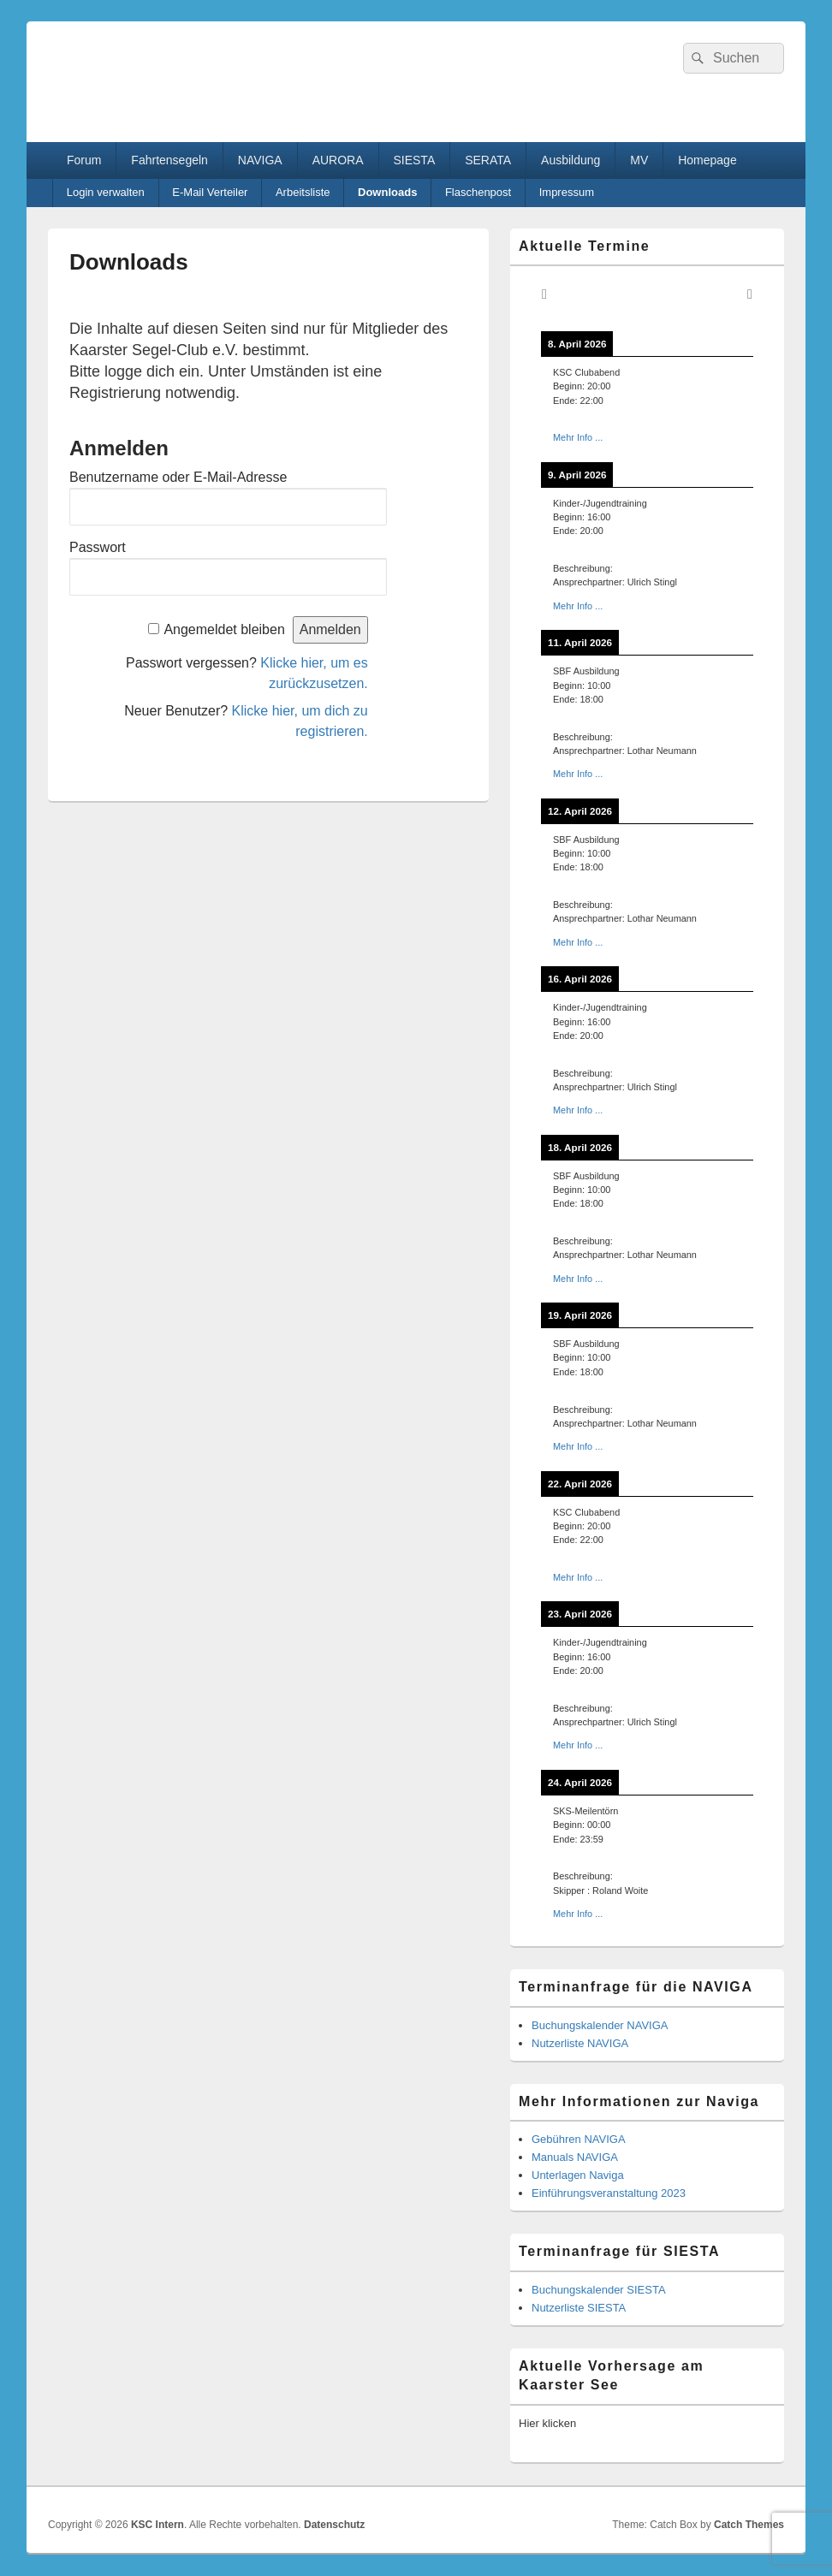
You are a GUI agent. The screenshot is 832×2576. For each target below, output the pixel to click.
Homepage (707, 160)
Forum (84, 160)
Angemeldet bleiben (223, 629)
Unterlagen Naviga (578, 2175)
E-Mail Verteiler (209, 192)
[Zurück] (544, 294)
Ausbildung (570, 160)
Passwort (97, 547)
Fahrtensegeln (169, 160)
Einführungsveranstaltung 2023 (609, 2193)
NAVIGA (260, 160)
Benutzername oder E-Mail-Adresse (178, 477)
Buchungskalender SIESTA (599, 2289)
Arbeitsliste (303, 192)
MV (639, 160)
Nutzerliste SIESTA (579, 2307)
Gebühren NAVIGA (579, 2139)
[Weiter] (750, 294)
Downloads (387, 192)
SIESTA (414, 160)
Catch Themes (749, 2525)
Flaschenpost (478, 192)
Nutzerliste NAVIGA (580, 2043)
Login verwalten (106, 192)
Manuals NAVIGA (575, 2157)
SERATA (488, 160)
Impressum (566, 192)
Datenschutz (334, 2525)
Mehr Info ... (578, 437)
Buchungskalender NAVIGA (600, 2025)
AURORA (338, 160)
